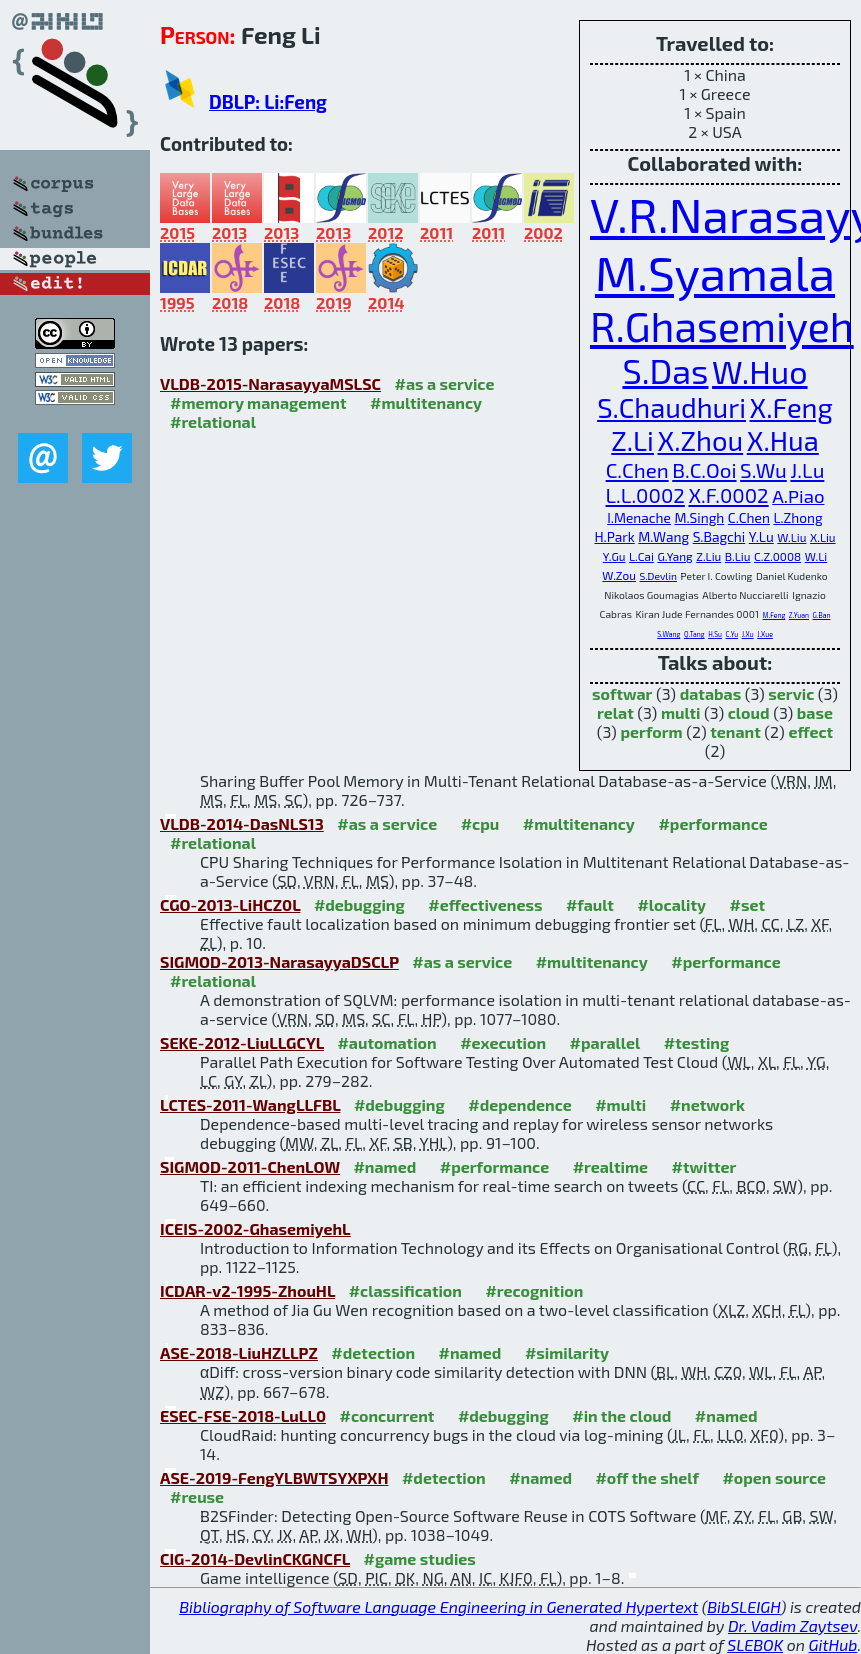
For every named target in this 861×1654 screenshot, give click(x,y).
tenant (735, 731)
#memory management (258, 402)
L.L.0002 (645, 494)
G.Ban (822, 615)
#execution (503, 1042)
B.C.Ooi (704, 469)
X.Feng (791, 407)
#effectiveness (485, 904)
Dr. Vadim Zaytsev (792, 1625)
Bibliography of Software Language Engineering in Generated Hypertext (438, 1606)
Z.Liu (708, 556)
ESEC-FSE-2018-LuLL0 (243, 1415)
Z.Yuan (799, 615)
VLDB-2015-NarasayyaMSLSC (270, 383)
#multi (620, 1104)
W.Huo (760, 371)
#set (748, 904)
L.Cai (641, 556)
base (815, 712)
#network (707, 1104)
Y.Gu (614, 556)
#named (384, 1166)
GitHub (833, 1644)
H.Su (715, 634)
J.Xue (765, 634)
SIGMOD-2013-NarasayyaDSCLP (279, 961)
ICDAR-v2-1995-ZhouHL (247, 1290)
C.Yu (732, 634)
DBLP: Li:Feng (268, 101)
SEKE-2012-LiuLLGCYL (242, 1042)
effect (810, 731)
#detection (373, 1352)
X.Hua (783, 440)
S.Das (665, 370)
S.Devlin (657, 576)
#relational (213, 421)
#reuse (197, 1496)
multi (681, 712)
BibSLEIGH (743, 1606)
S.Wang (668, 634)
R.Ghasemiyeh (722, 325)
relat (615, 712)
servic (791, 693)
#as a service (444, 383)
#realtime (610, 1166)
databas (710, 693)
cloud (749, 712)
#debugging (359, 904)
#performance (712, 823)
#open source (774, 1477)
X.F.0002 (728, 494)
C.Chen (637, 469)
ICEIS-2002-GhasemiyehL (255, 1228)
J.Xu (748, 634)
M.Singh (699, 517)
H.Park (614, 536)
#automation (386, 1042)
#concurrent (387, 1415)
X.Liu (823, 537)
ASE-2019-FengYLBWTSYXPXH (274, 1477)
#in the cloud (621, 1415)
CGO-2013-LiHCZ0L (230, 904)
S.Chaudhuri (671, 407)
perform (651, 731)
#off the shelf (646, 1477)
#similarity (567, 1352)
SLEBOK (755, 1644)
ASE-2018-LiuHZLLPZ (239, 1352)
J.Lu (807, 469)
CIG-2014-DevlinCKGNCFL (255, 1558)
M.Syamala (715, 272)
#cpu (480, 823)
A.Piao (798, 495)
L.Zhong (797, 517)
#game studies (420, 1558)
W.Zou (619, 575)
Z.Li (632, 440)
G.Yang (674, 556)
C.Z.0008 (777, 556)
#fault (590, 904)
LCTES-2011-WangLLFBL (250, 1104)
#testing (696, 1042)
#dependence (519, 1104)
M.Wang (663, 536)
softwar (622, 693)
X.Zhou (701, 440)
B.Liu (738, 556)
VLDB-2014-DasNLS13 (242, 823)
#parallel (605, 1042)
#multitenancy (426, 402)
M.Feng (774, 615)
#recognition (534, 1290)
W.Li (816, 556)
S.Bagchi (719, 536)
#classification (405, 1290)
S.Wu (763, 469)
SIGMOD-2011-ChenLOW (250, 1166)
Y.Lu (761, 536)
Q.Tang (694, 634)
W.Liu (791, 537)
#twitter (703, 1166)
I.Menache (639, 517)
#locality (671, 904)
